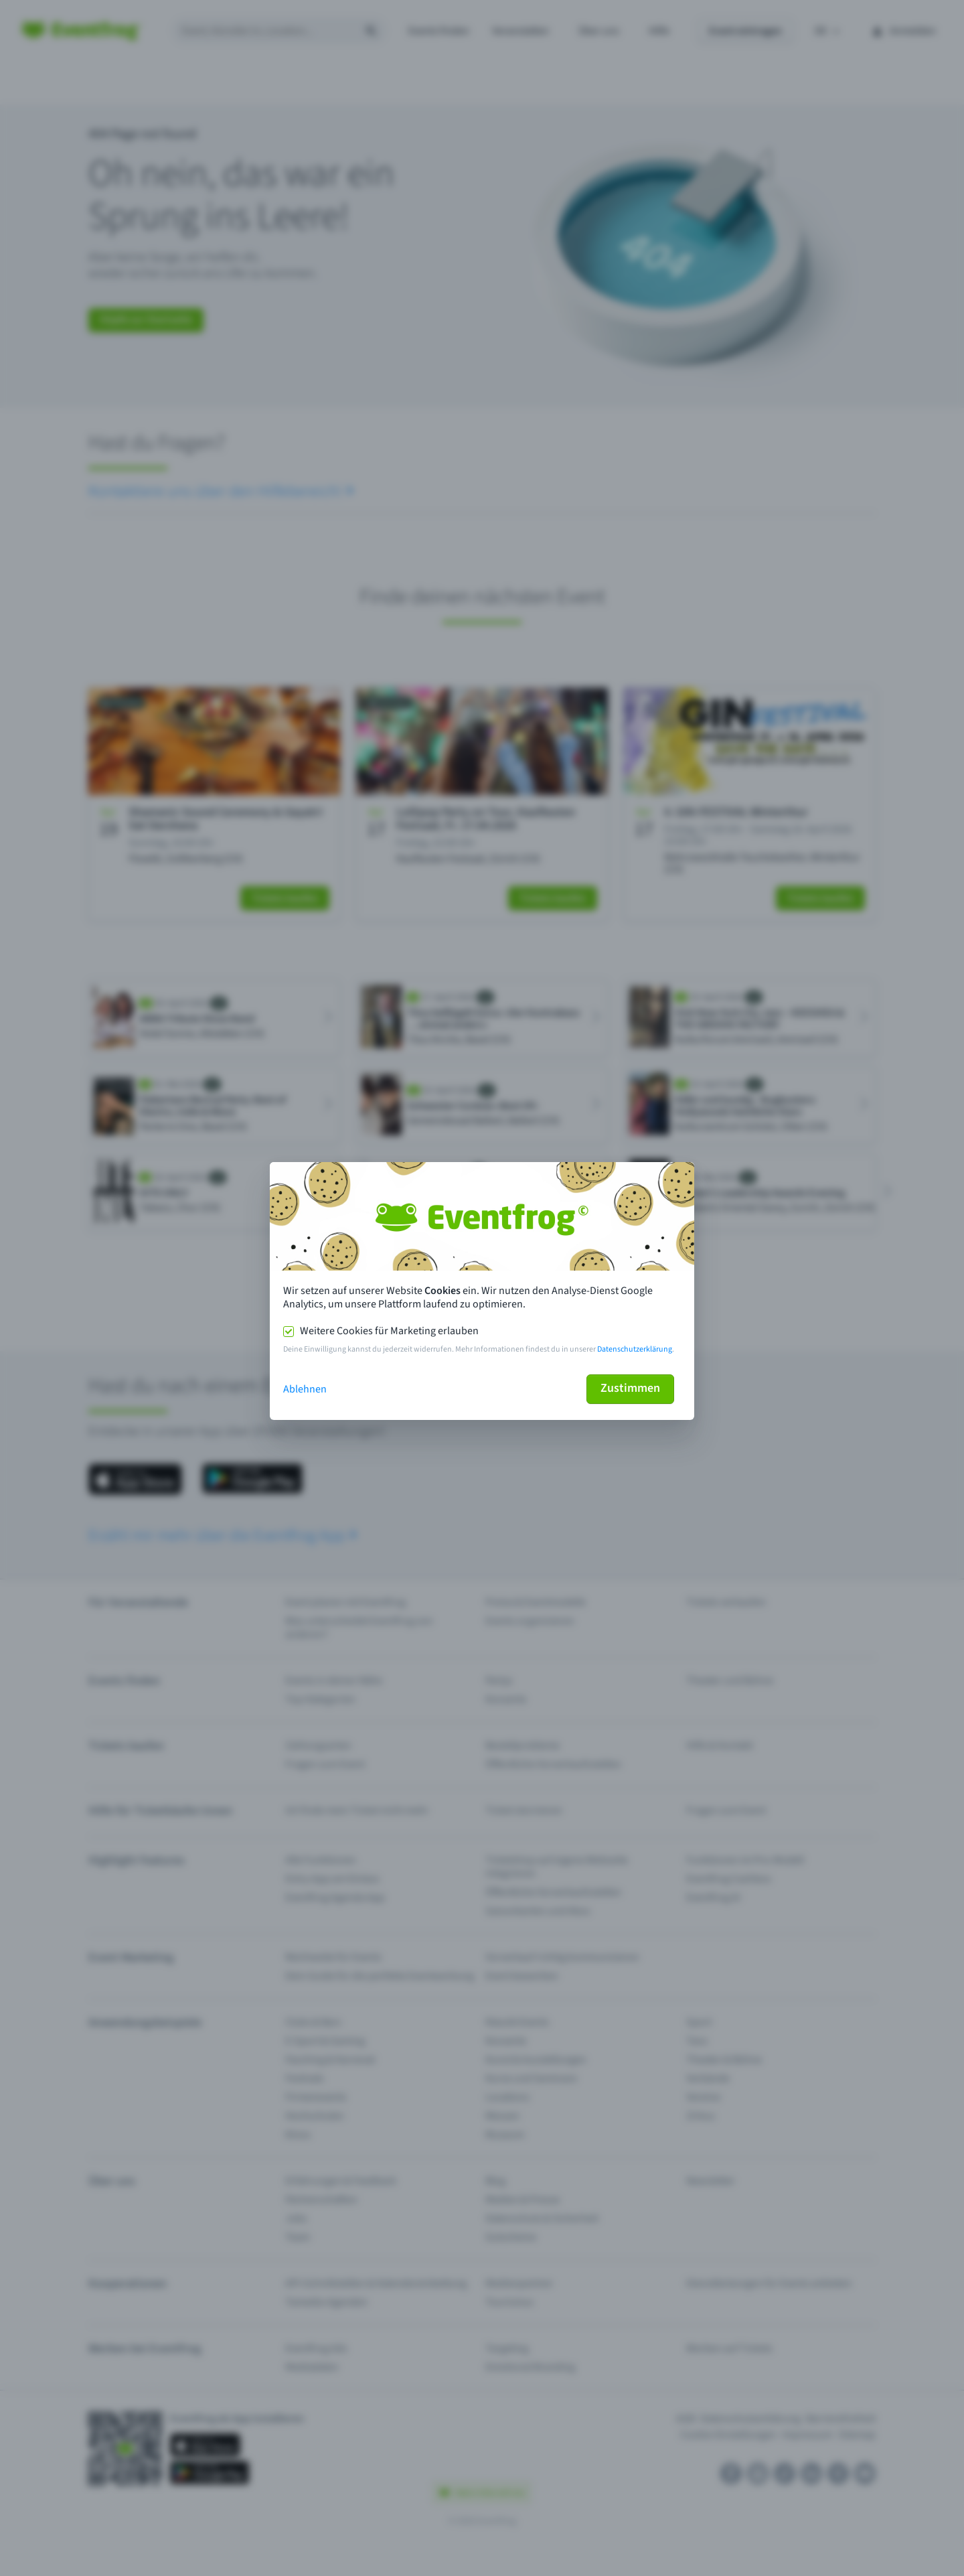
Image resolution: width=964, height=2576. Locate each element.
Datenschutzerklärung (634, 1349)
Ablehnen (305, 1389)
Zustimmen (630, 1388)
